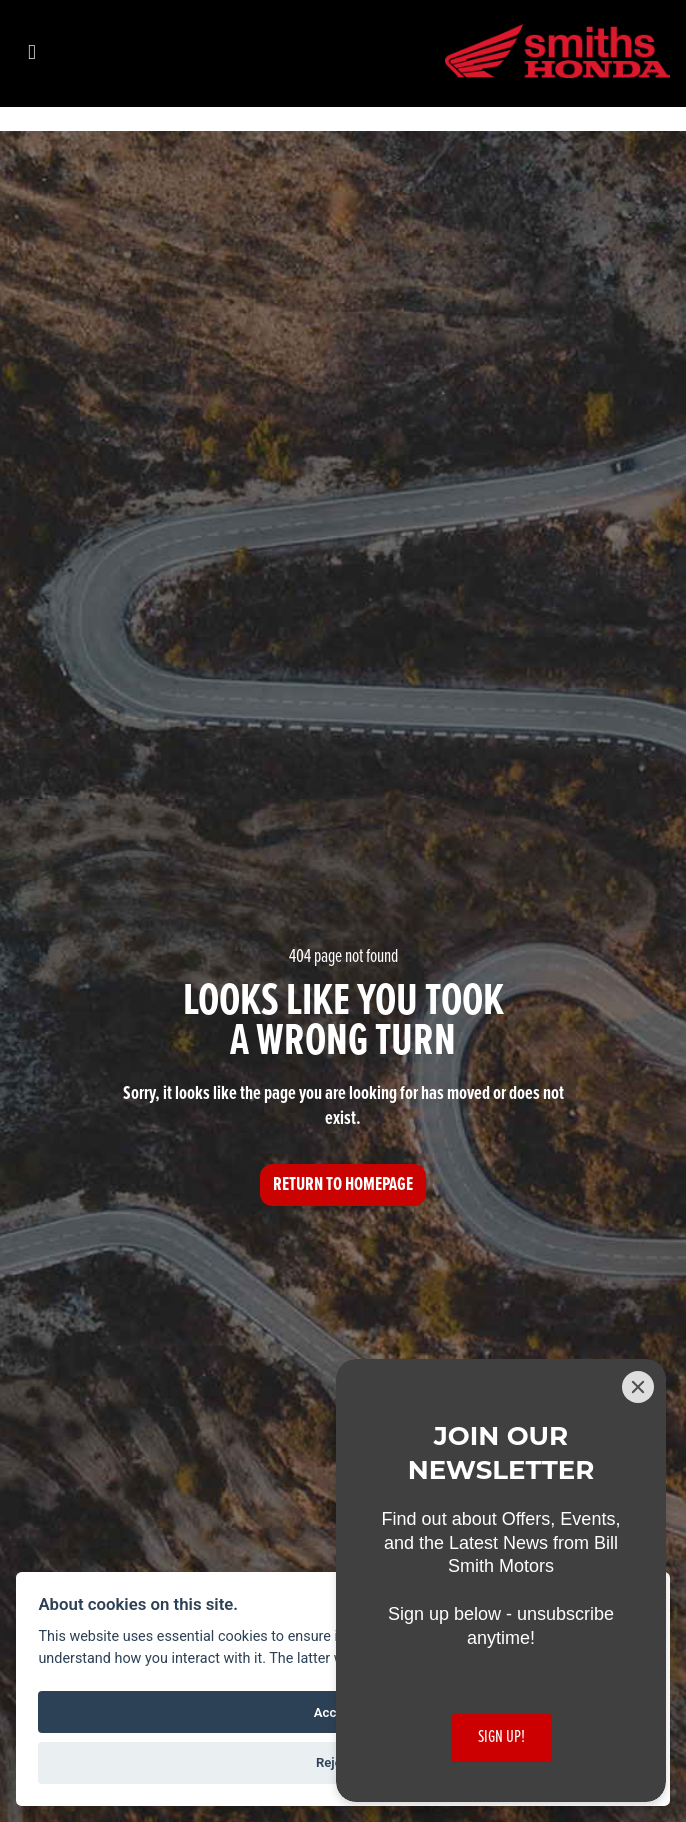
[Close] (638, 1387)
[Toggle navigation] (32, 53)
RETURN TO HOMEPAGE (343, 1185)
